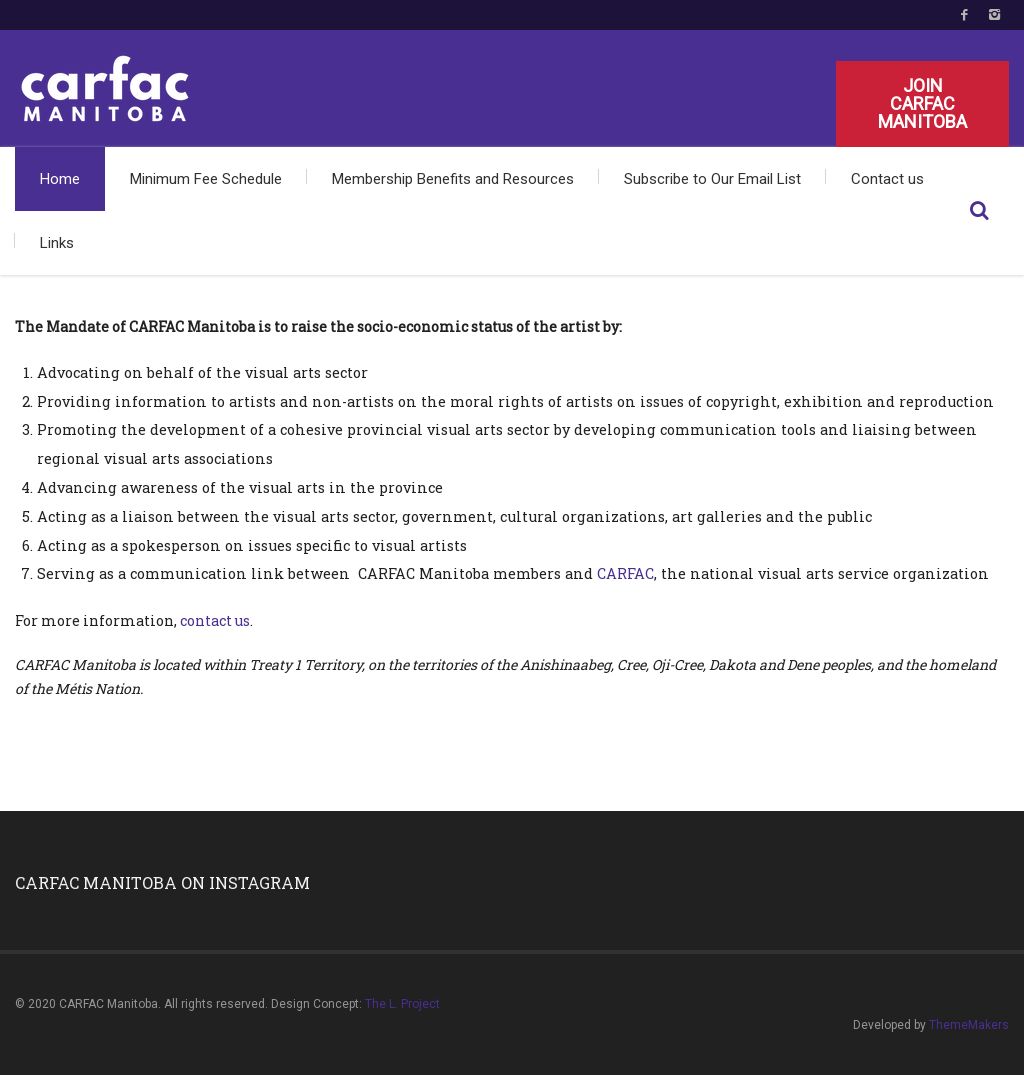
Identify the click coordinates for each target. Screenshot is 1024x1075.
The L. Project (402, 1004)
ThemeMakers (969, 1025)
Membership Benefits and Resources (453, 179)
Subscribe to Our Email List (712, 179)
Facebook (964, 15)
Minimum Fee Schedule (206, 179)
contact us (215, 620)
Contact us (887, 179)
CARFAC (625, 573)
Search (979, 211)
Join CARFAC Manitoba (922, 103)
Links (57, 243)
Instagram (994, 15)
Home (60, 179)
